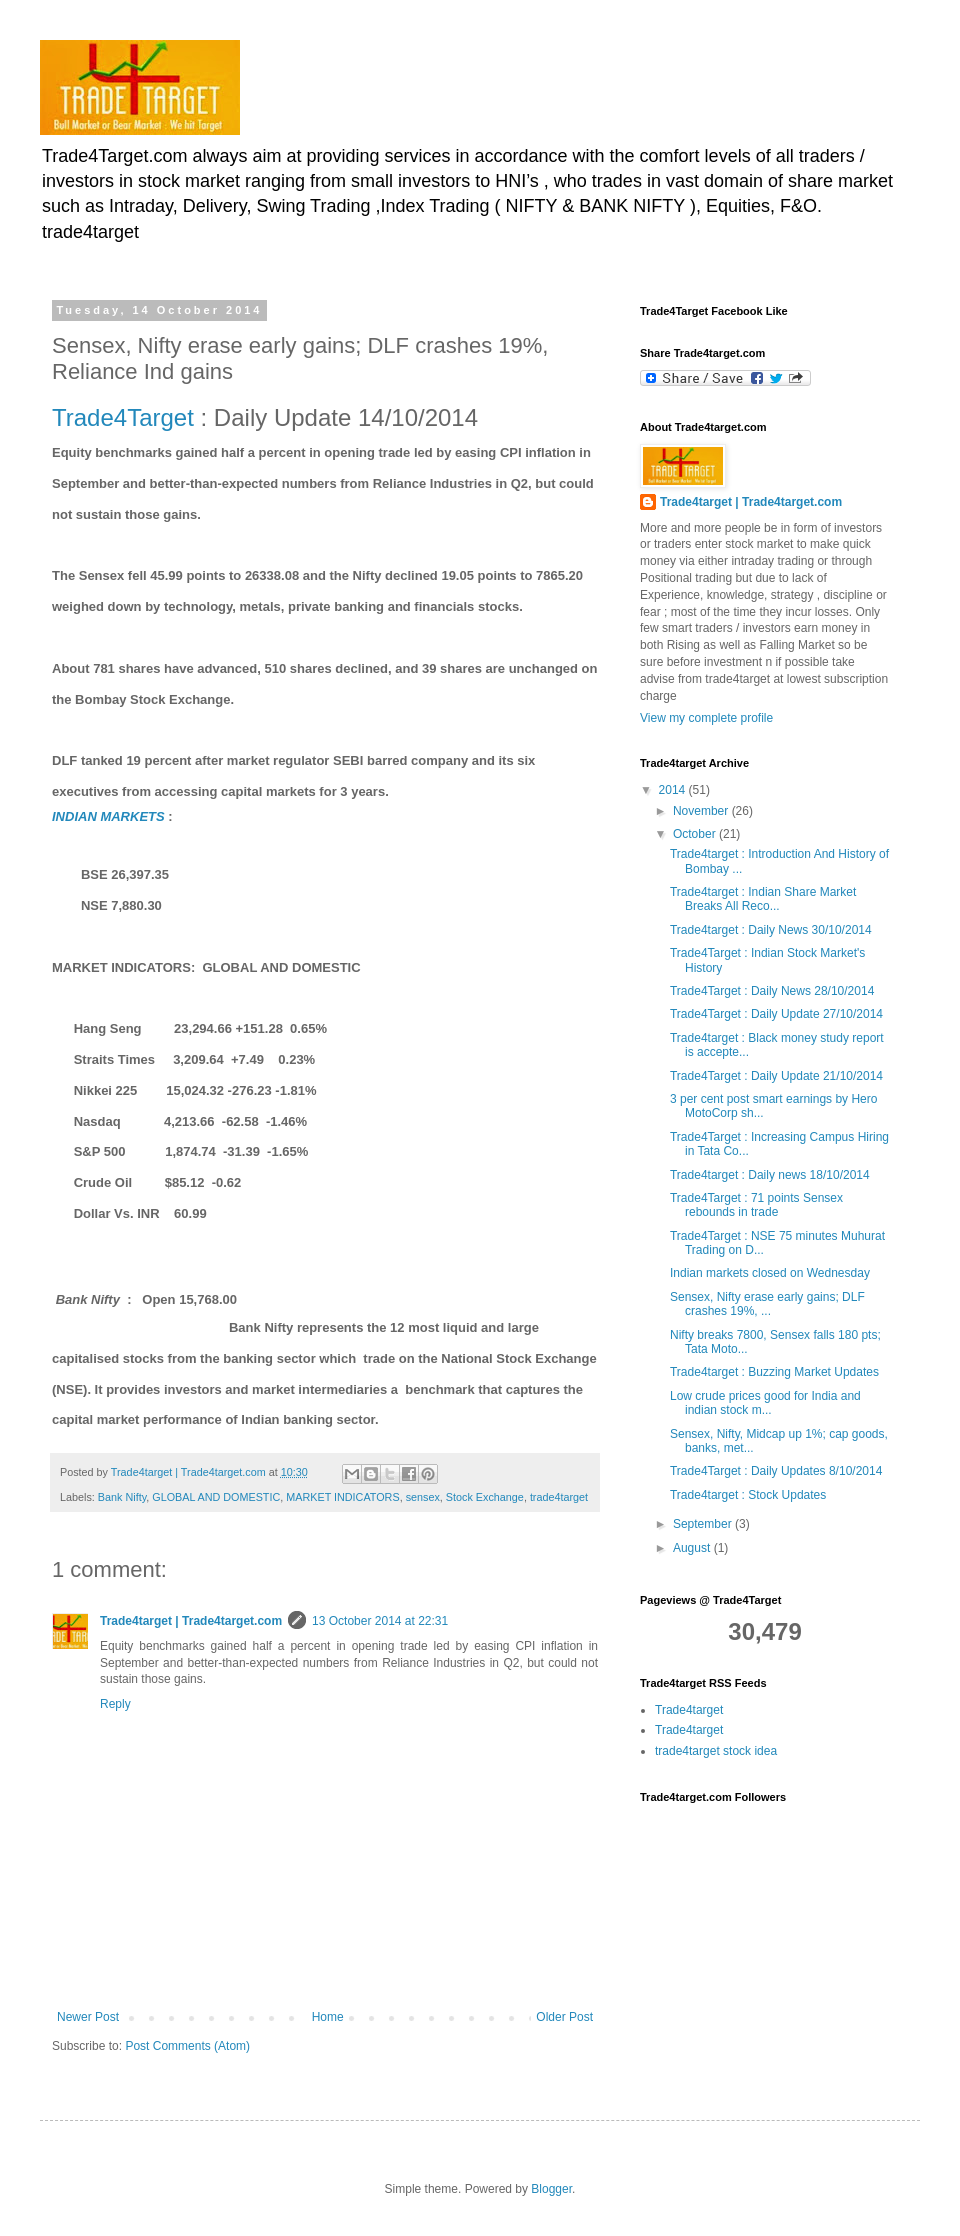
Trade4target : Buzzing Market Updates (774, 1372)
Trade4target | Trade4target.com (191, 1621)
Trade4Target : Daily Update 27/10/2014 (776, 1014)
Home (328, 2017)
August (693, 1548)
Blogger (551, 2189)
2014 (674, 790)
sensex (423, 1497)
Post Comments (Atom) (187, 2046)
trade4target (559, 1497)
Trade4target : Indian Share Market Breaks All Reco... (763, 899)
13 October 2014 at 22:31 (380, 1621)
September (704, 1524)
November (702, 811)
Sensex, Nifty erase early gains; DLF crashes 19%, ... (767, 1304)
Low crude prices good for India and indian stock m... (765, 1403)
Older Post (564, 2017)
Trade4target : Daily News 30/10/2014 (771, 930)
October (696, 834)
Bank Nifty (122, 1497)
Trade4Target (123, 417)
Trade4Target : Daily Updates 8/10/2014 (776, 1471)
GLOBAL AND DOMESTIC (216, 1497)
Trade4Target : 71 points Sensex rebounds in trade (756, 1205)
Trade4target (689, 1710)
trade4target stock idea (716, 1751)
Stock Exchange (485, 1497)
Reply (115, 1704)
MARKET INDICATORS (342, 1497)
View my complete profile (706, 718)
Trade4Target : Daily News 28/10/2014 (772, 991)
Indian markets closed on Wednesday (770, 1273)
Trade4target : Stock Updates (748, 1495)
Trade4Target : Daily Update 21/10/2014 (776, 1076)
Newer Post (88, 2017)
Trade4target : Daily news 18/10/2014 (770, 1175)
